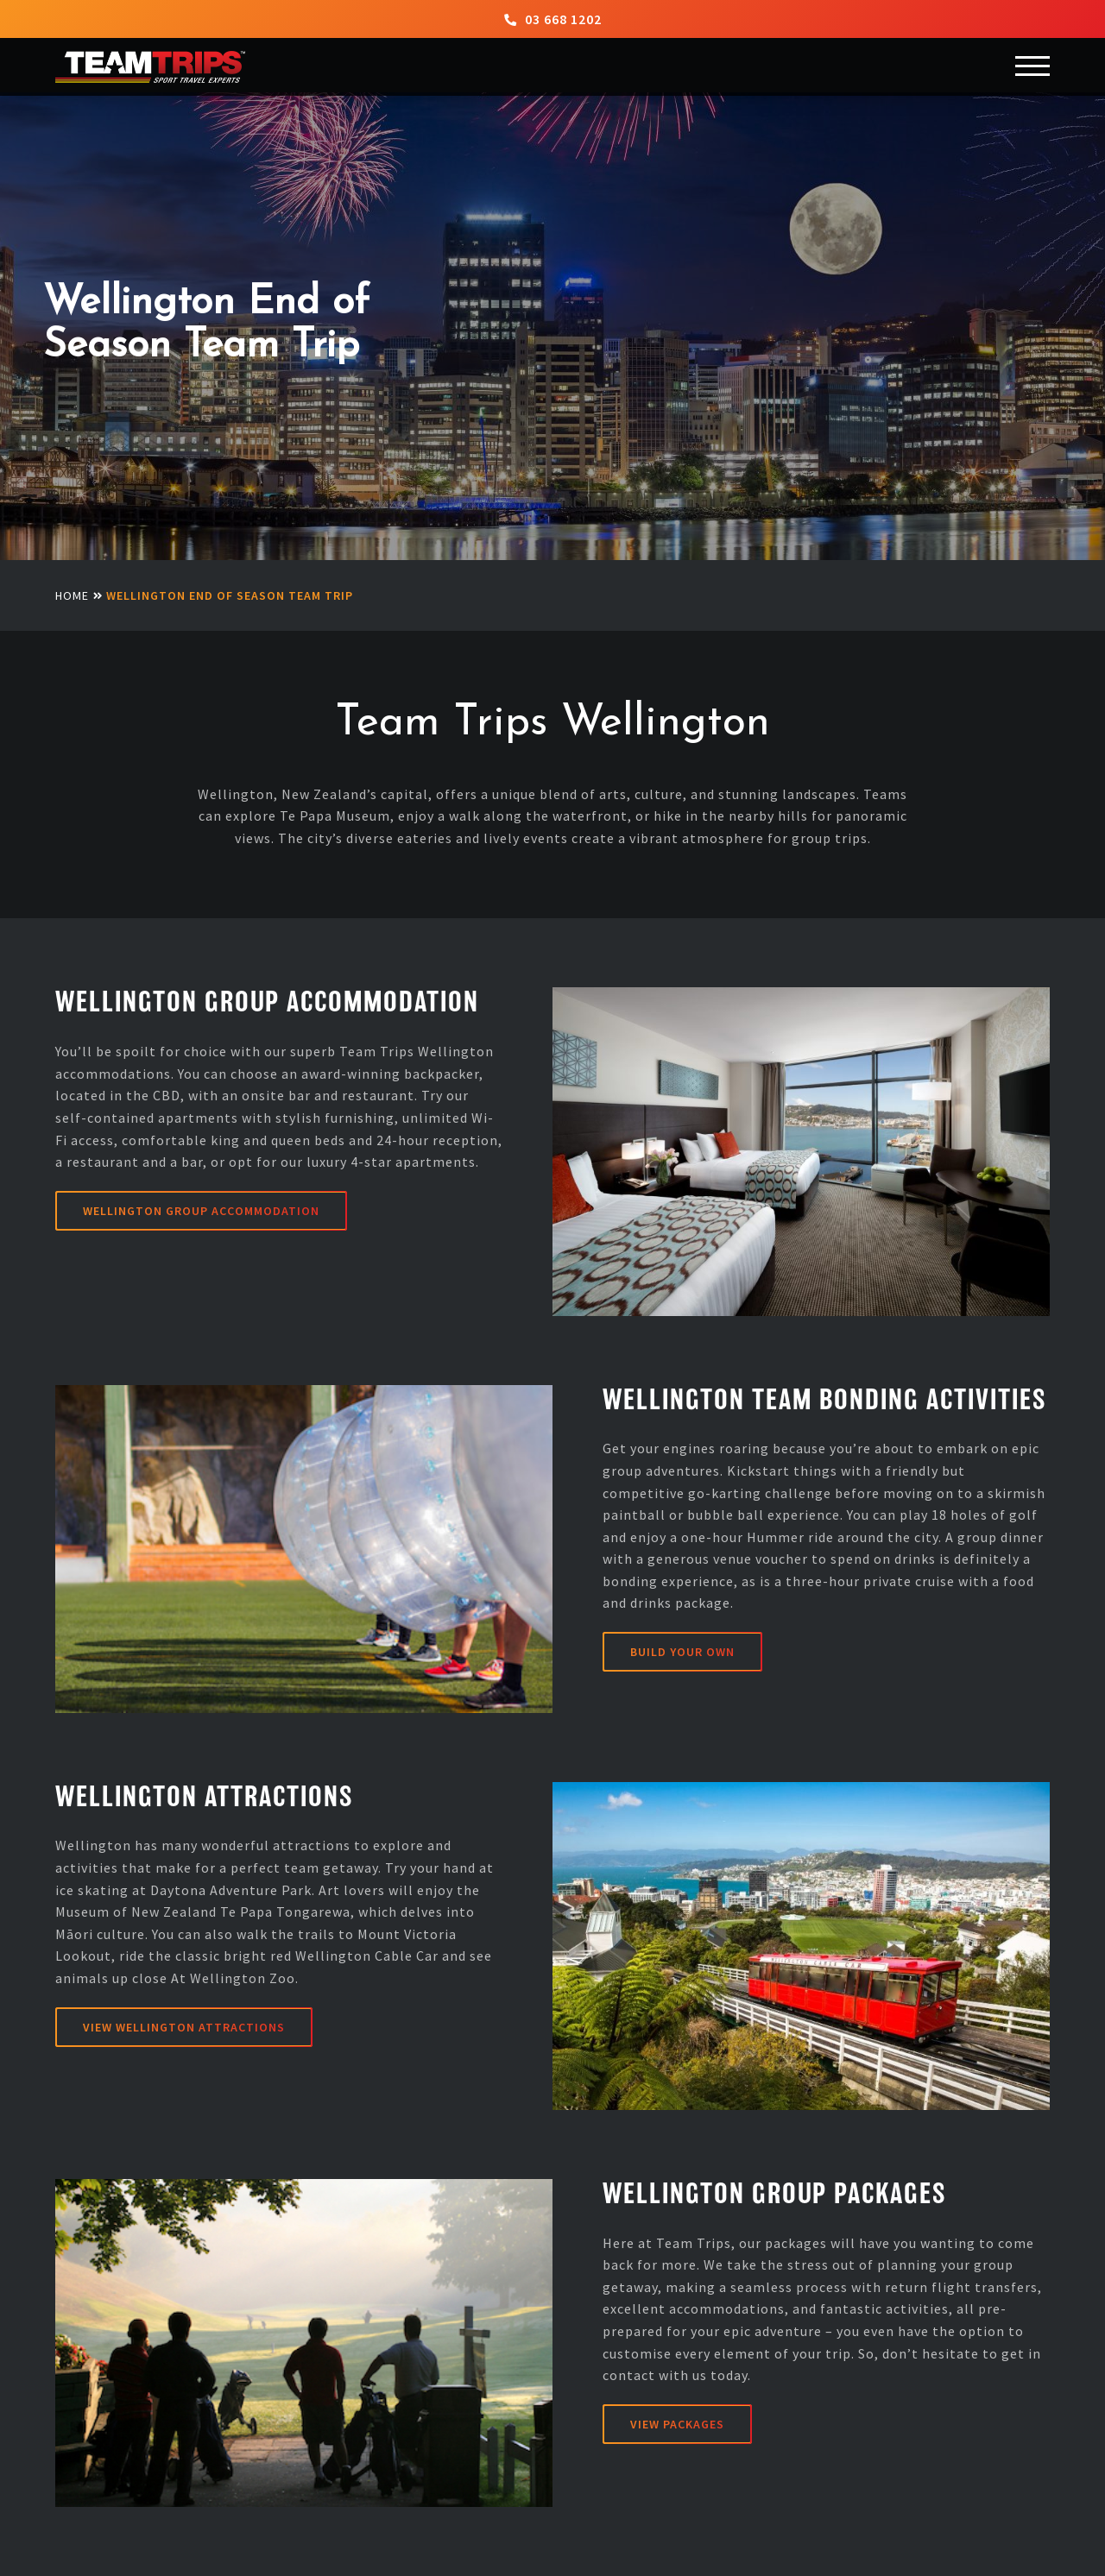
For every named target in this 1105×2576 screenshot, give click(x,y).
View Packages (677, 2424)
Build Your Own (682, 1652)
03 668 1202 (553, 19)
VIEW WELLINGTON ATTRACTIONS (184, 2027)
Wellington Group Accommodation (201, 1211)
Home (72, 595)
